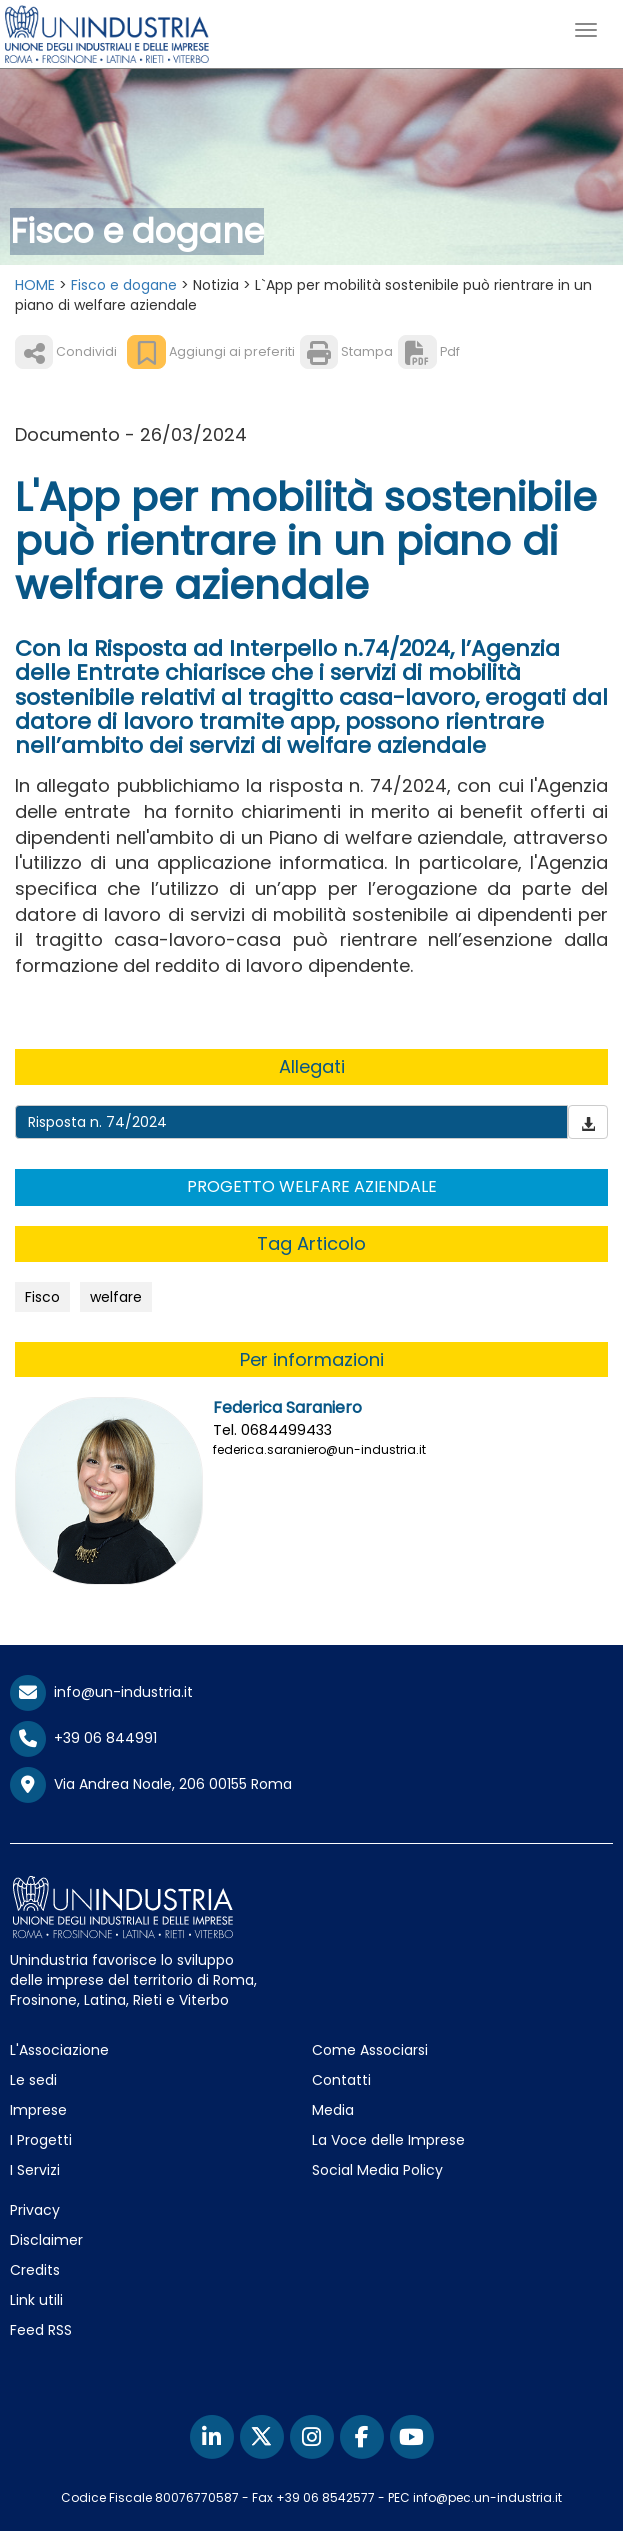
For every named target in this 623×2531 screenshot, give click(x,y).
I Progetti (41, 2140)
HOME (35, 285)
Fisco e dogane (124, 285)
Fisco (42, 1297)
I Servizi (35, 2170)
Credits (35, 2270)
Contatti (341, 2080)
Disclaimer (46, 2240)
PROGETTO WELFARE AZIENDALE (312, 1186)
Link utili (36, 2300)
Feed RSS (41, 2330)
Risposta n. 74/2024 (97, 1122)
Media (333, 2110)
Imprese (38, 2110)
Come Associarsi (370, 2050)
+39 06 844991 (83, 1738)
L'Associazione (59, 2050)
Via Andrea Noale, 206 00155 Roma (151, 1785)
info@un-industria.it (101, 1692)
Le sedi (33, 2080)
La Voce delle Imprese (388, 2140)
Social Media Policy (377, 2170)
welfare (116, 1297)
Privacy (35, 2210)
